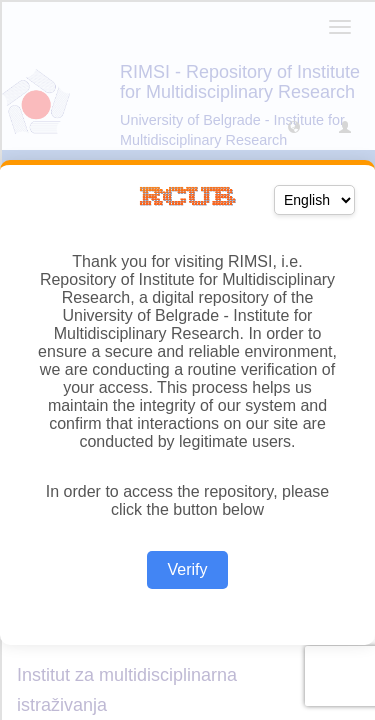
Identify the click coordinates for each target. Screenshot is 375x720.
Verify (187, 569)
